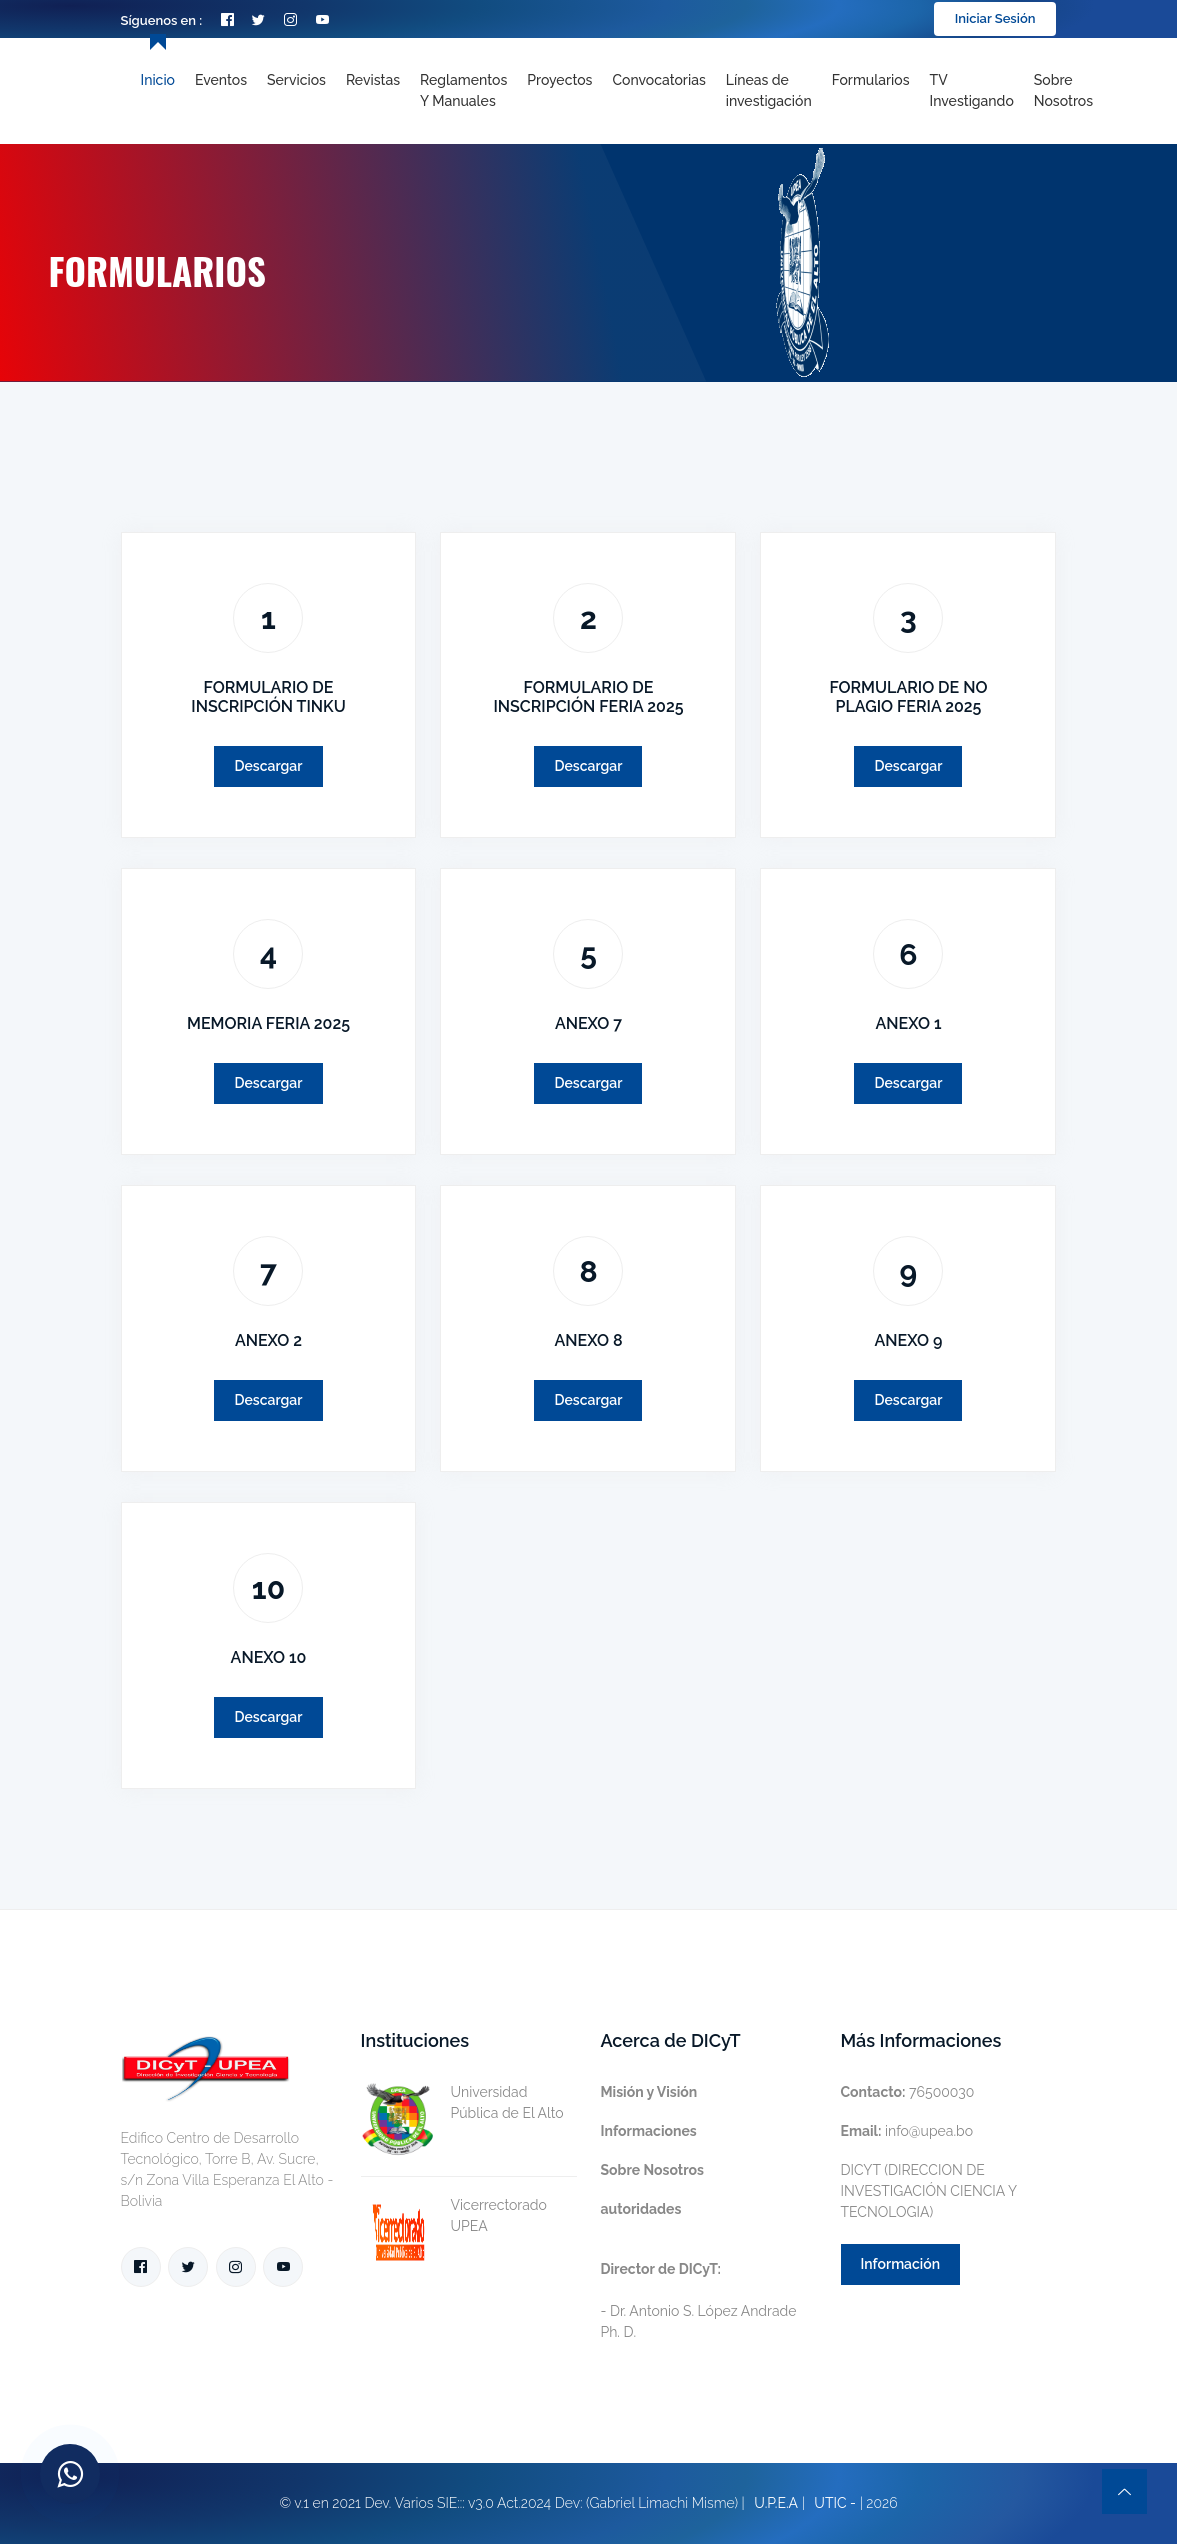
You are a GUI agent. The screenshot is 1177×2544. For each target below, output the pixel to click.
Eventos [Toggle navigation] (221, 80)
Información (901, 2264)
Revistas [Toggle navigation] (373, 80)
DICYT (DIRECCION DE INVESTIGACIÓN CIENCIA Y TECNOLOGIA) (929, 2191)
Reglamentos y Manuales (463, 90)
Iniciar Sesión (995, 18)
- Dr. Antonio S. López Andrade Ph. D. (699, 2300)
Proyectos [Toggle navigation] (559, 80)
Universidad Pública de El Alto (462, 2103)
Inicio (158, 80)
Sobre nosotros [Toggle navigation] (1063, 90)
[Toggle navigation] (769, 91)
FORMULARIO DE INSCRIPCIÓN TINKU (268, 697)
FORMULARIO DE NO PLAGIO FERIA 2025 (908, 697)
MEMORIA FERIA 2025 (268, 1023)
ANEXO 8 (588, 1340)
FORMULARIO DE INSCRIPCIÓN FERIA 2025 (588, 697)
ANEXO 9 (909, 1340)
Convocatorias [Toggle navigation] (658, 80)
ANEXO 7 (588, 1023)
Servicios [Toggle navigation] (296, 80)
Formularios (871, 80)
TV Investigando (972, 90)
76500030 (908, 2092)
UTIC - (835, 2503)
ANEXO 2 (268, 1340)
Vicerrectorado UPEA (454, 2216)
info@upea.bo (907, 2131)
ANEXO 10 (269, 1657)
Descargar (268, 766)
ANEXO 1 (908, 1023)
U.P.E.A (776, 2503)
